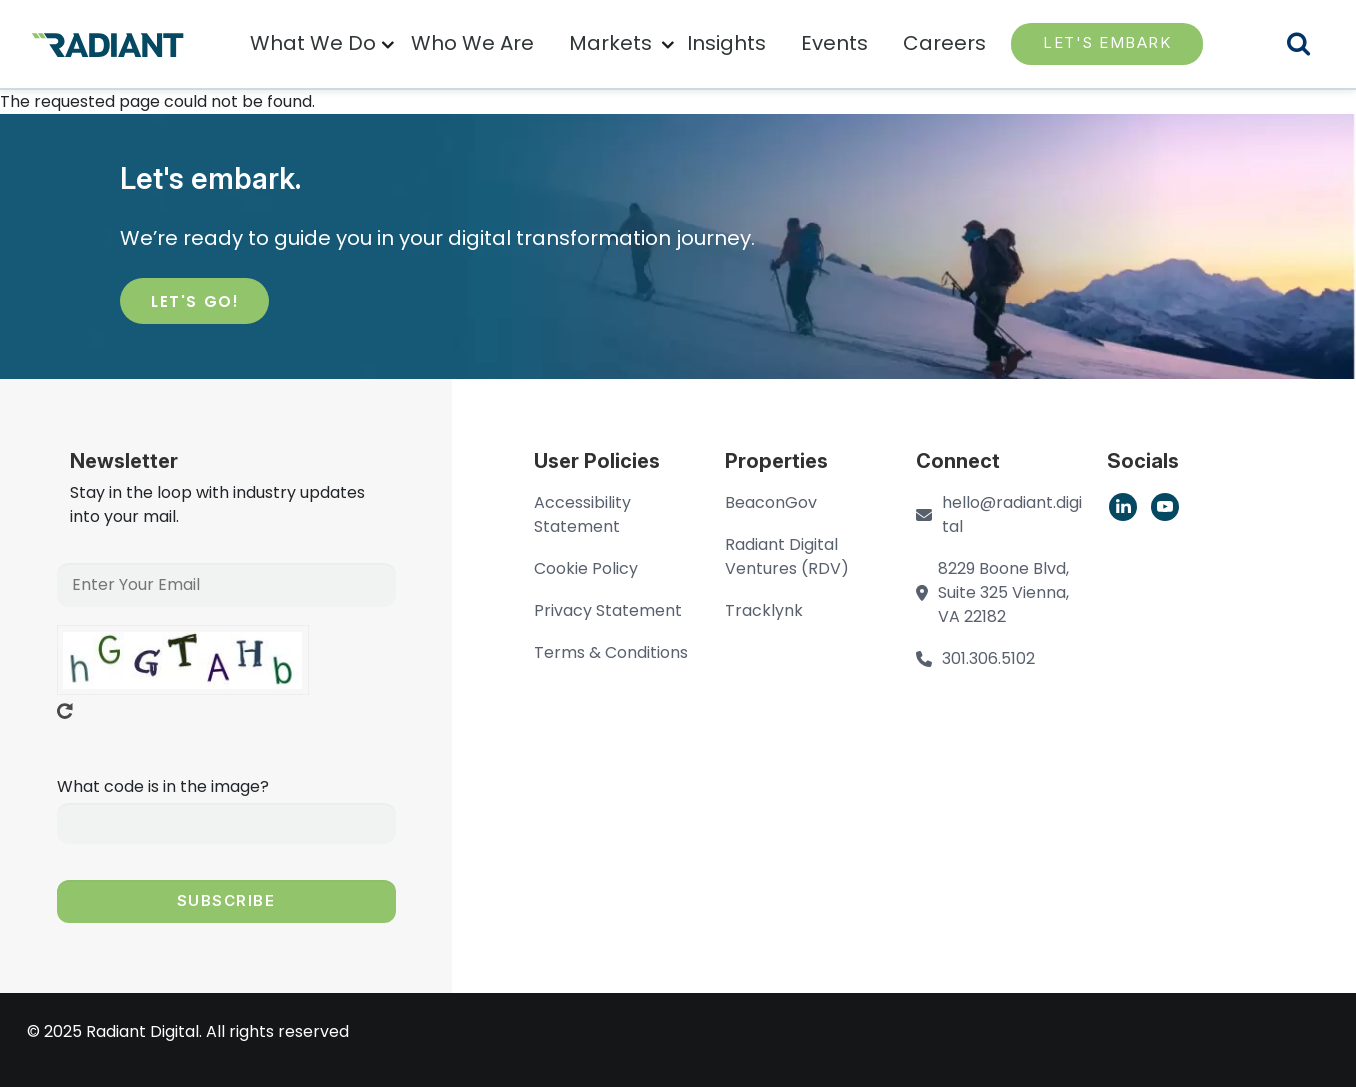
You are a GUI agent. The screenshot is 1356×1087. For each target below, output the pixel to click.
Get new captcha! (65, 711)
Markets (610, 43)
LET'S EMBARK (1107, 42)
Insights (726, 43)
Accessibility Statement (582, 514)
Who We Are (472, 43)
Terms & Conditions (611, 652)
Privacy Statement (608, 610)
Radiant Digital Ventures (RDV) (787, 556)
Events (834, 43)
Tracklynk (764, 610)
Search (1311, 46)
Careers (944, 43)
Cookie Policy (586, 568)
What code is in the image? (163, 786)
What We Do (313, 43)
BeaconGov (771, 502)
